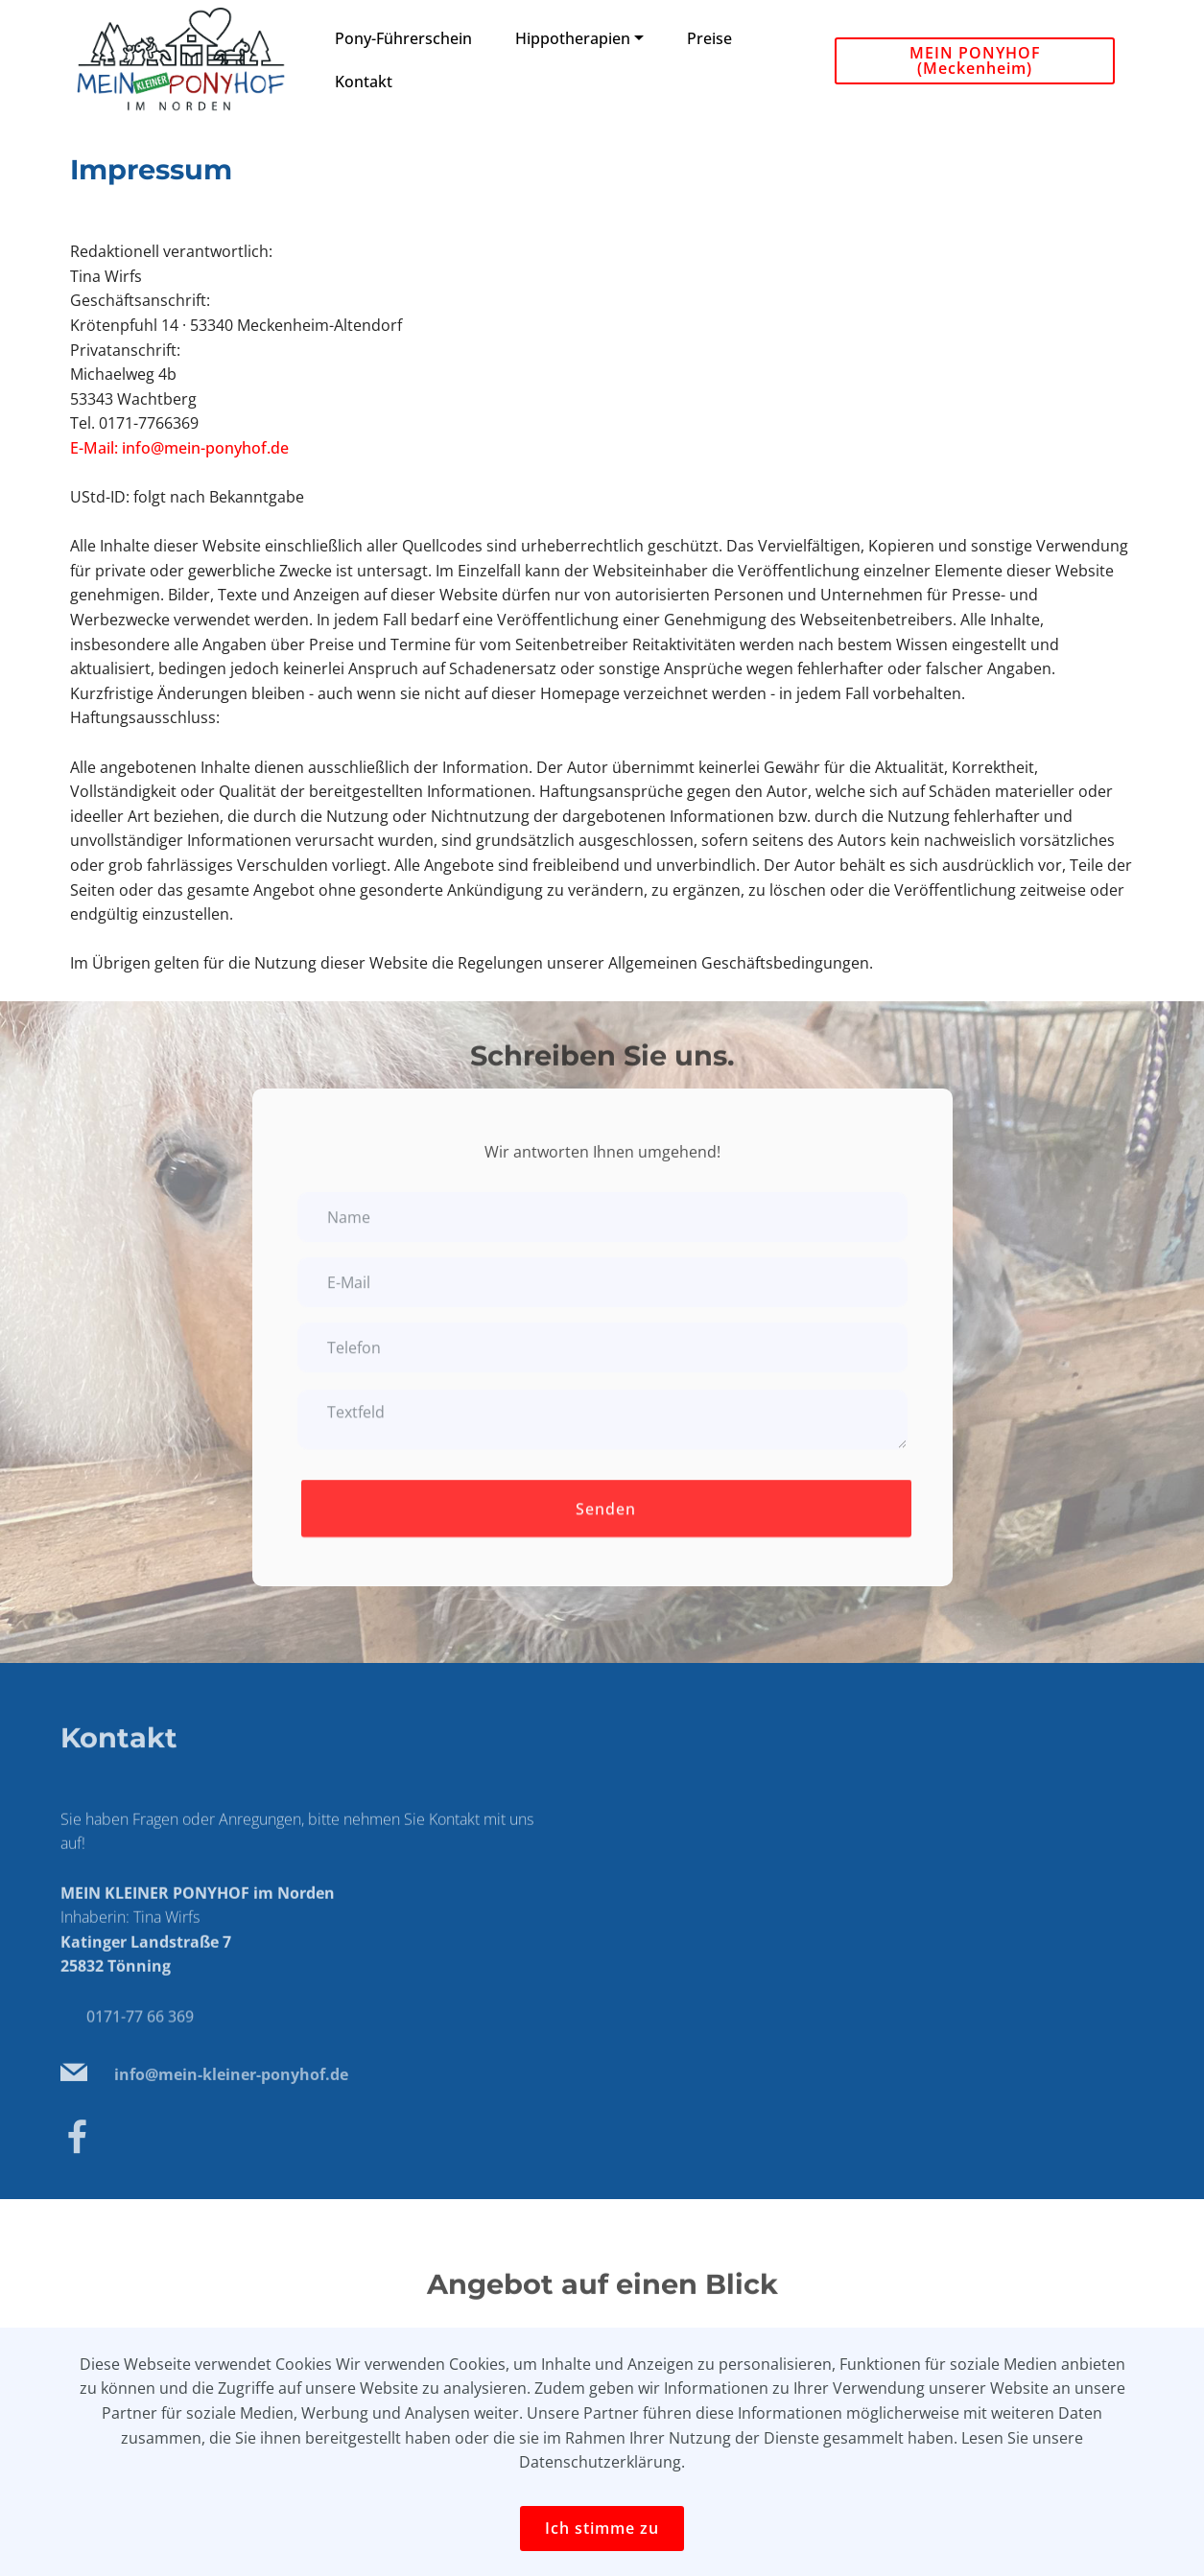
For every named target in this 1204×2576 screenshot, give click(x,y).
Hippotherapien (572, 38)
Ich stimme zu (602, 2528)
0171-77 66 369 (140, 2030)
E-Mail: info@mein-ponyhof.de (179, 447)
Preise (711, 38)
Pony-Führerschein (403, 38)
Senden (606, 1523)
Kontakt (363, 81)
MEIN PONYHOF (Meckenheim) (975, 60)
